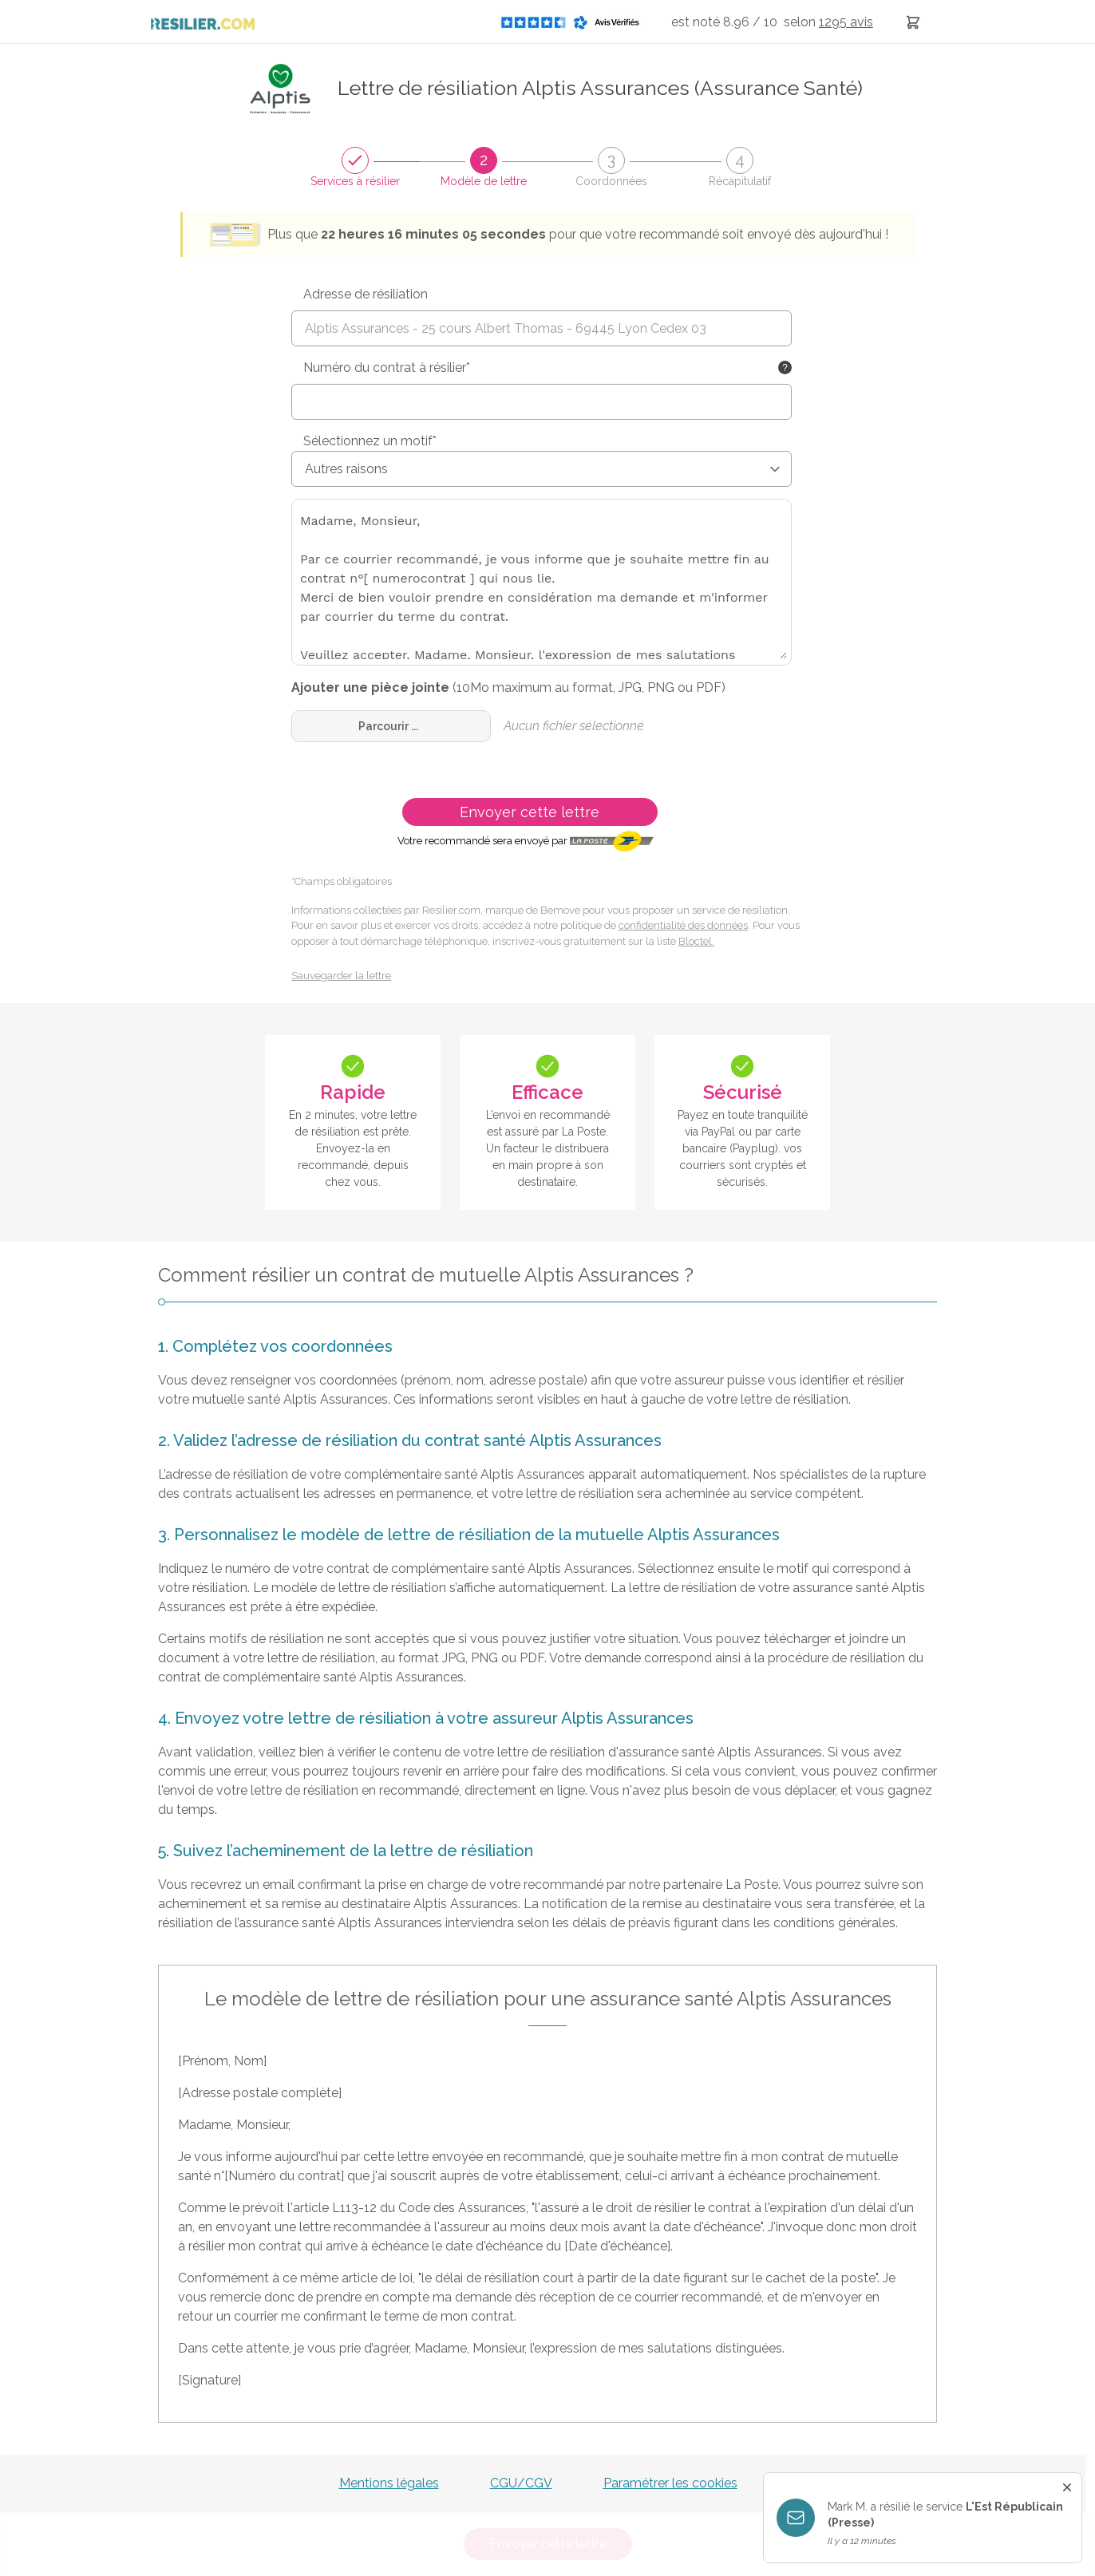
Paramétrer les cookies (670, 2483)
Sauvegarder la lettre (341, 976)
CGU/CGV (521, 2483)
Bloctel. (696, 941)
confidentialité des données (683, 925)
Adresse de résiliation (365, 294)
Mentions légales (389, 2483)
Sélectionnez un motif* (370, 440)
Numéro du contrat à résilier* (386, 367)
